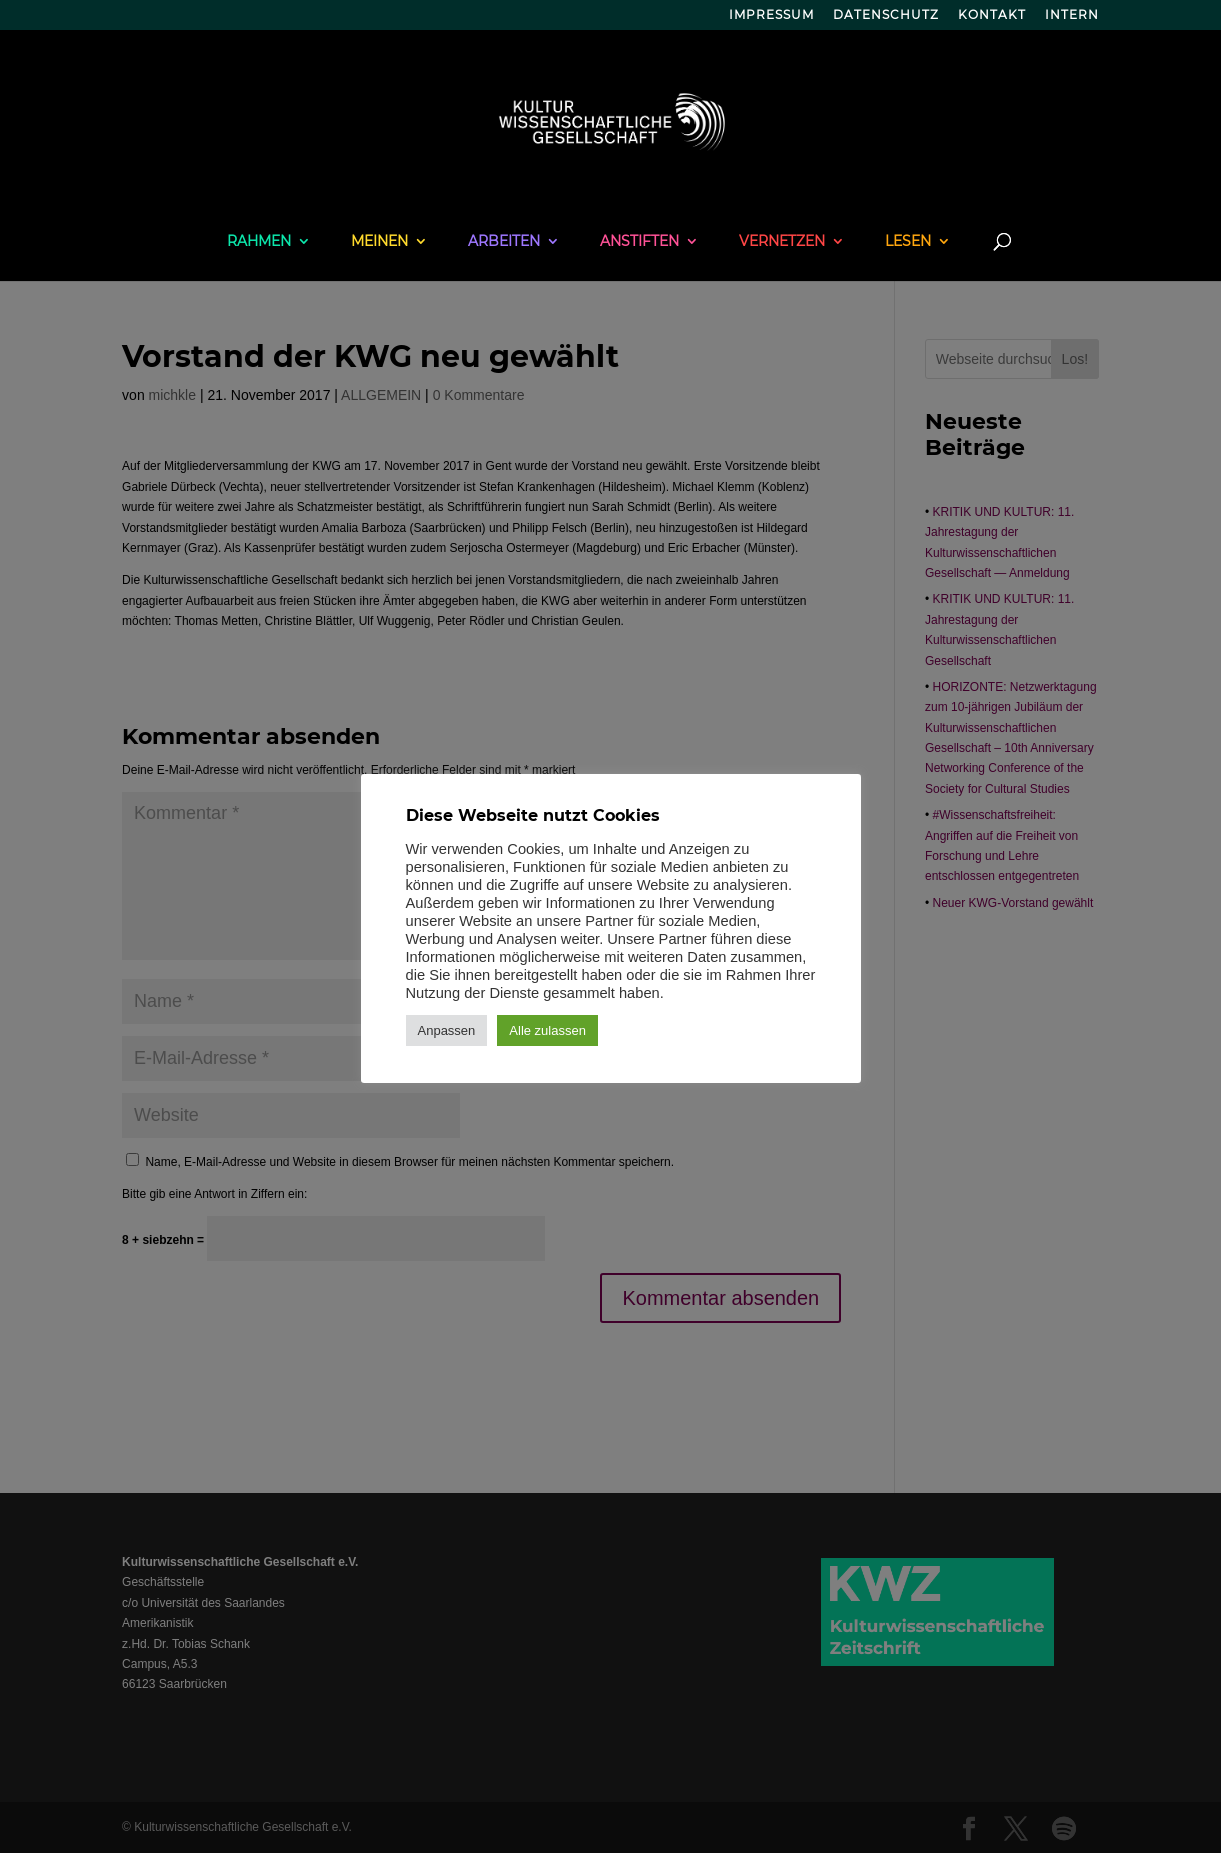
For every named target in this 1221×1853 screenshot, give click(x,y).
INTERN (1072, 15)
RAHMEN (259, 242)
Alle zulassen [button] (547, 1030)
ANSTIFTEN (639, 242)
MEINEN (379, 242)
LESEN (908, 242)
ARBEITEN (504, 242)
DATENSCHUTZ (886, 15)
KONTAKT (992, 15)
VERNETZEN (782, 242)
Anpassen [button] (447, 1030)
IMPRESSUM (771, 15)
